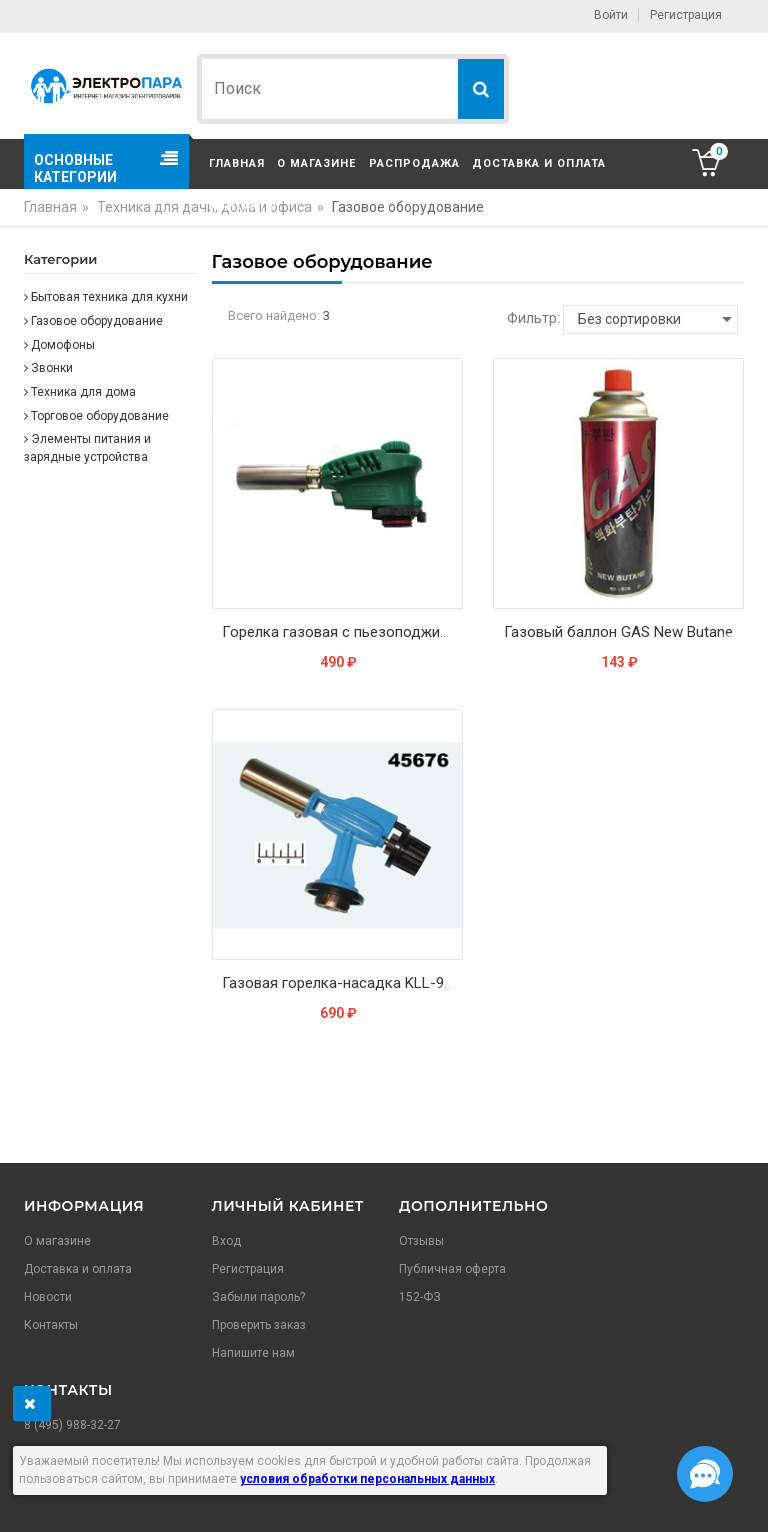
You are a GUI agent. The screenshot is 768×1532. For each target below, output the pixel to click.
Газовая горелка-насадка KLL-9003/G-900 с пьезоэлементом (342, 983)
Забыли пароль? (258, 1297)
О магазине (316, 163)
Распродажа (414, 163)
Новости (48, 1297)
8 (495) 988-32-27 (72, 1425)
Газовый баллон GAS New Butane (618, 632)
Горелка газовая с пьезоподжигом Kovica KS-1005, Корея (342, 632)
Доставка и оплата (539, 163)
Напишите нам (253, 1353)
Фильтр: (533, 318)
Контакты (243, 206)
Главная (237, 163)
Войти (611, 15)
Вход (226, 1241)
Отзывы (421, 1241)
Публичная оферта (452, 1269)
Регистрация (686, 15)
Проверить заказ (259, 1325)
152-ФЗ (420, 1297)
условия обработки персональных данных (367, 1479)
